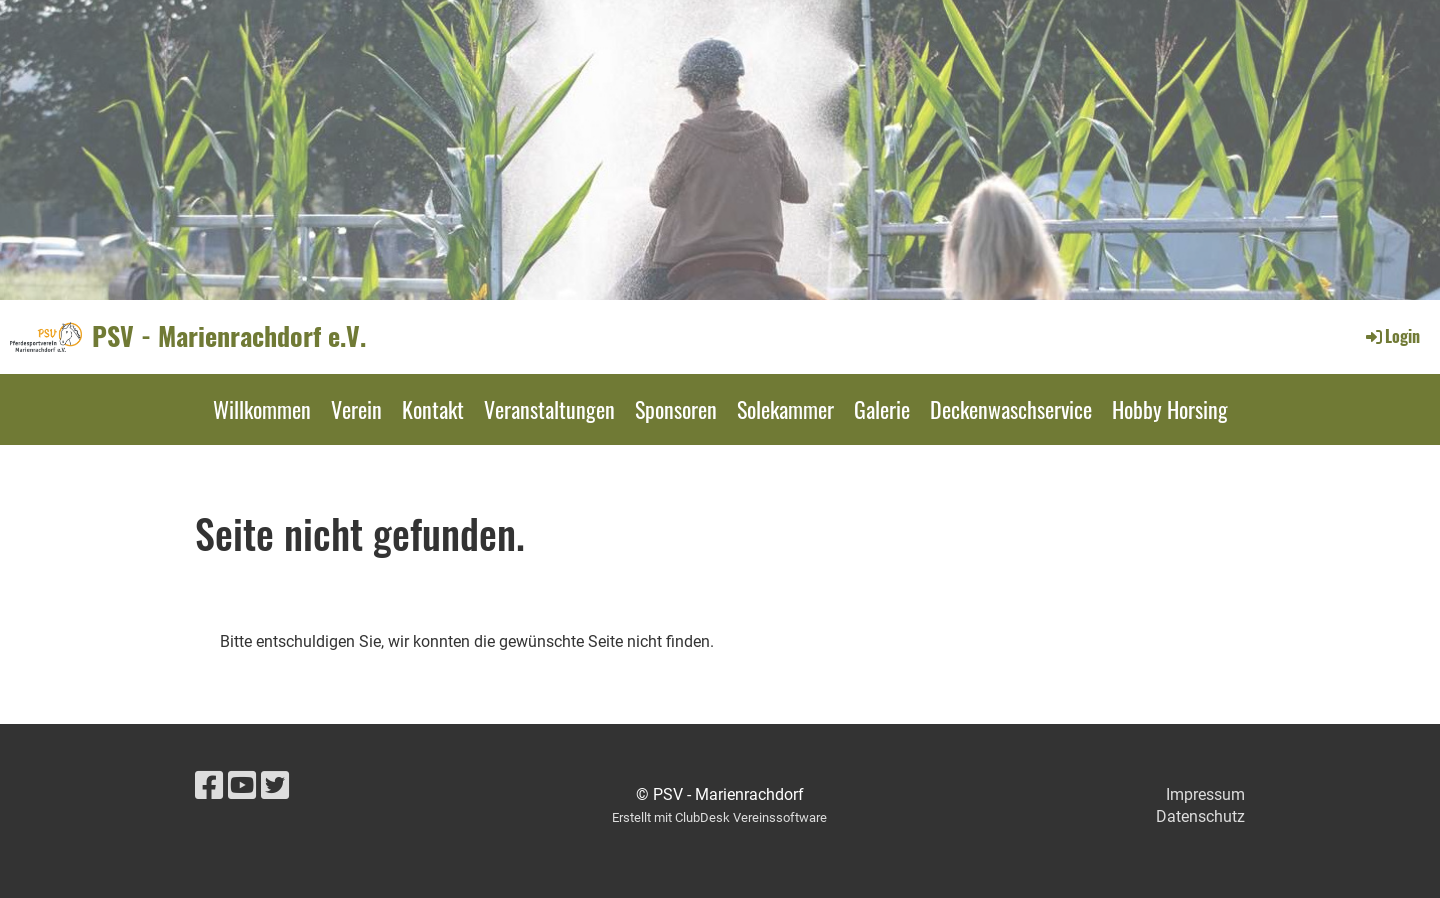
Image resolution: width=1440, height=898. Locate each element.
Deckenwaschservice (1011, 409)
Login (1391, 336)
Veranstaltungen (549, 409)
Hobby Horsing (1170, 409)
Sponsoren (676, 409)
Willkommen (262, 409)
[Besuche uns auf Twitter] (275, 786)
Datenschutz (1200, 816)
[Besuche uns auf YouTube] (242, 786)
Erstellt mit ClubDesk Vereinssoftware (719, 817)
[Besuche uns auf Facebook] (209, 786)
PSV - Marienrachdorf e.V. (229, 336)
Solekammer (785, 409)
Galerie (882, 409)
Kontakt (433, 409)
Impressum (1205, 794)
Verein (356, 409)
